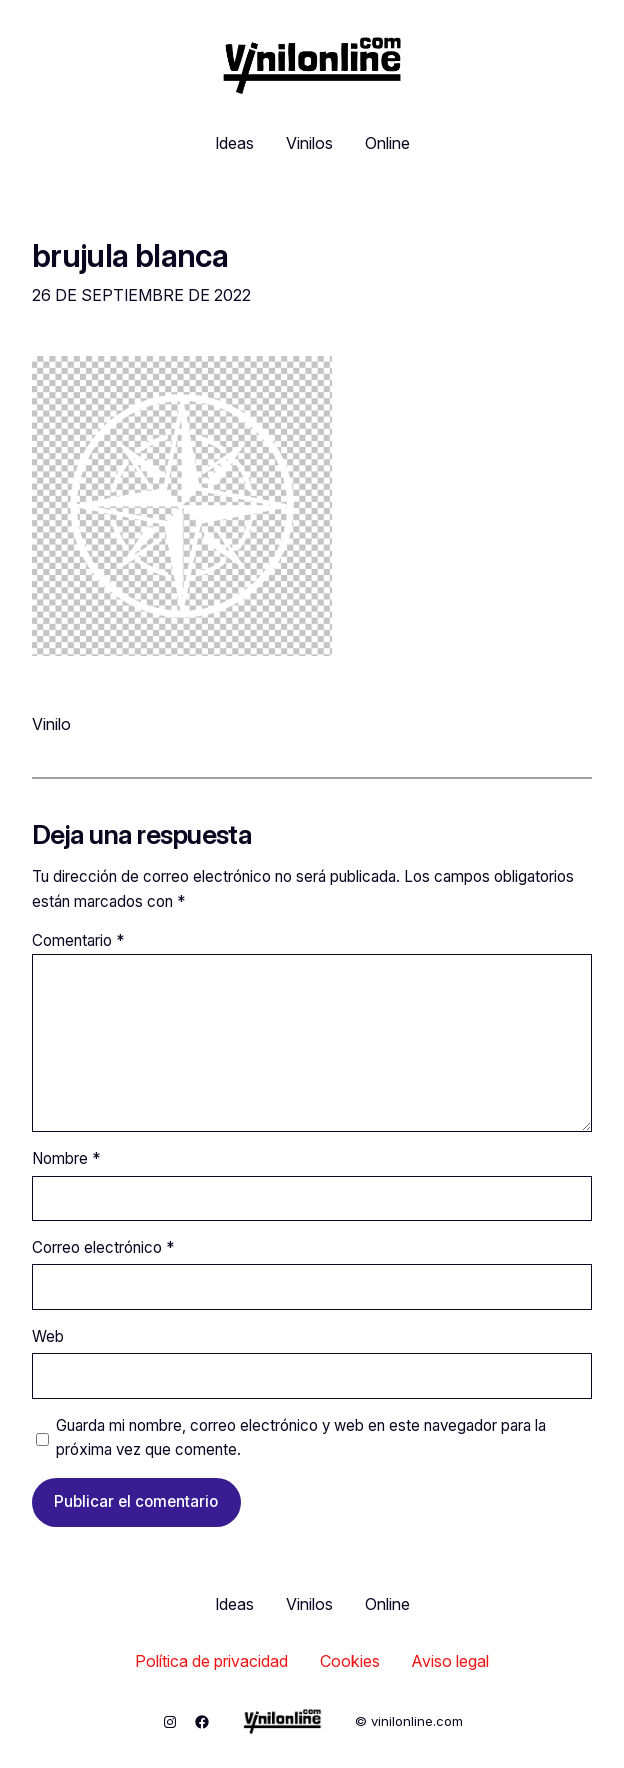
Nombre (66, 1158)
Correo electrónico (103, 1247)
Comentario (78, 940)
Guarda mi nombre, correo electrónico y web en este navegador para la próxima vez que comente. (301, 1437)
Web (48, 1336)
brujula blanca (130, 256)
